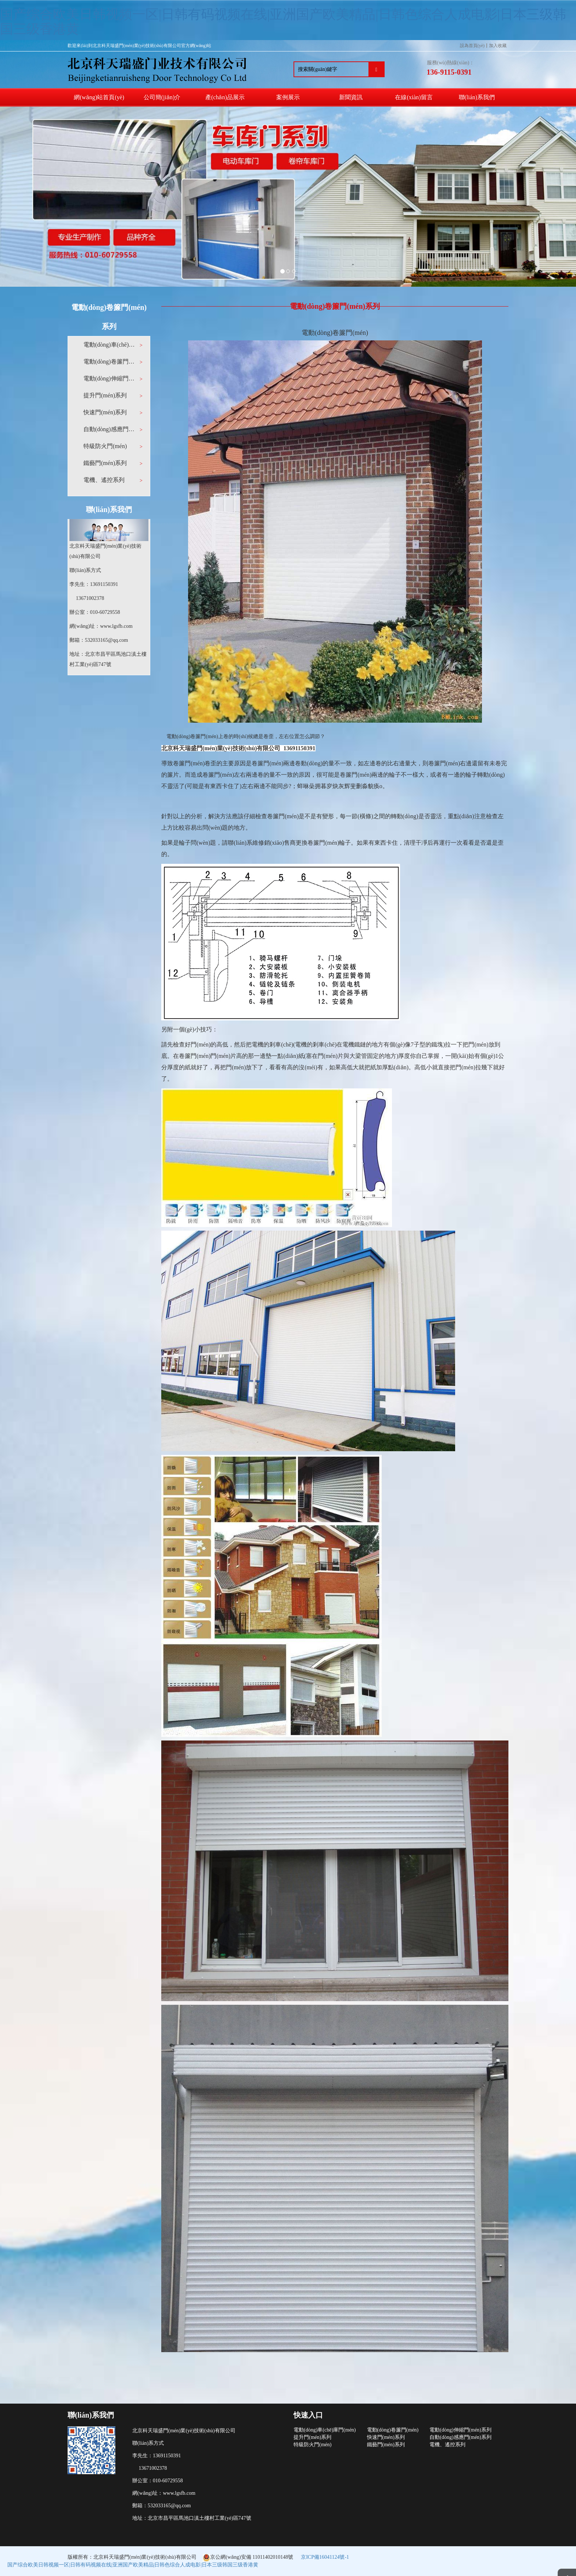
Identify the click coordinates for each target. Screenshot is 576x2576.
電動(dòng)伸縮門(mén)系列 (109, 378)
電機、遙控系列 (104, 480)
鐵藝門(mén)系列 (105, 463)
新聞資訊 (351, 97)
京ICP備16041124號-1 (325, 2557)
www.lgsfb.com (116, 626)
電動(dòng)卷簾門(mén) (109, 361)
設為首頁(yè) (472, 45)
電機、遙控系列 (447, 2444)
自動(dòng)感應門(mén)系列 (109, 429)
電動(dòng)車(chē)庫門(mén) (109, 344)
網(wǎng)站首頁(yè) (99, 97)
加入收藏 (498, 45)
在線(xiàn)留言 (413, 97)
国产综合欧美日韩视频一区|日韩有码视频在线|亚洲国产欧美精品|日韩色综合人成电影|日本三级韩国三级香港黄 (283, 21)
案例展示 (288, 97)
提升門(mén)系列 (105, 395)
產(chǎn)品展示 (225, 97)
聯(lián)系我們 (477, 97)
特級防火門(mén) (105, 446)
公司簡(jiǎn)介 (162, 97)
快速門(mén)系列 (105, 412)
